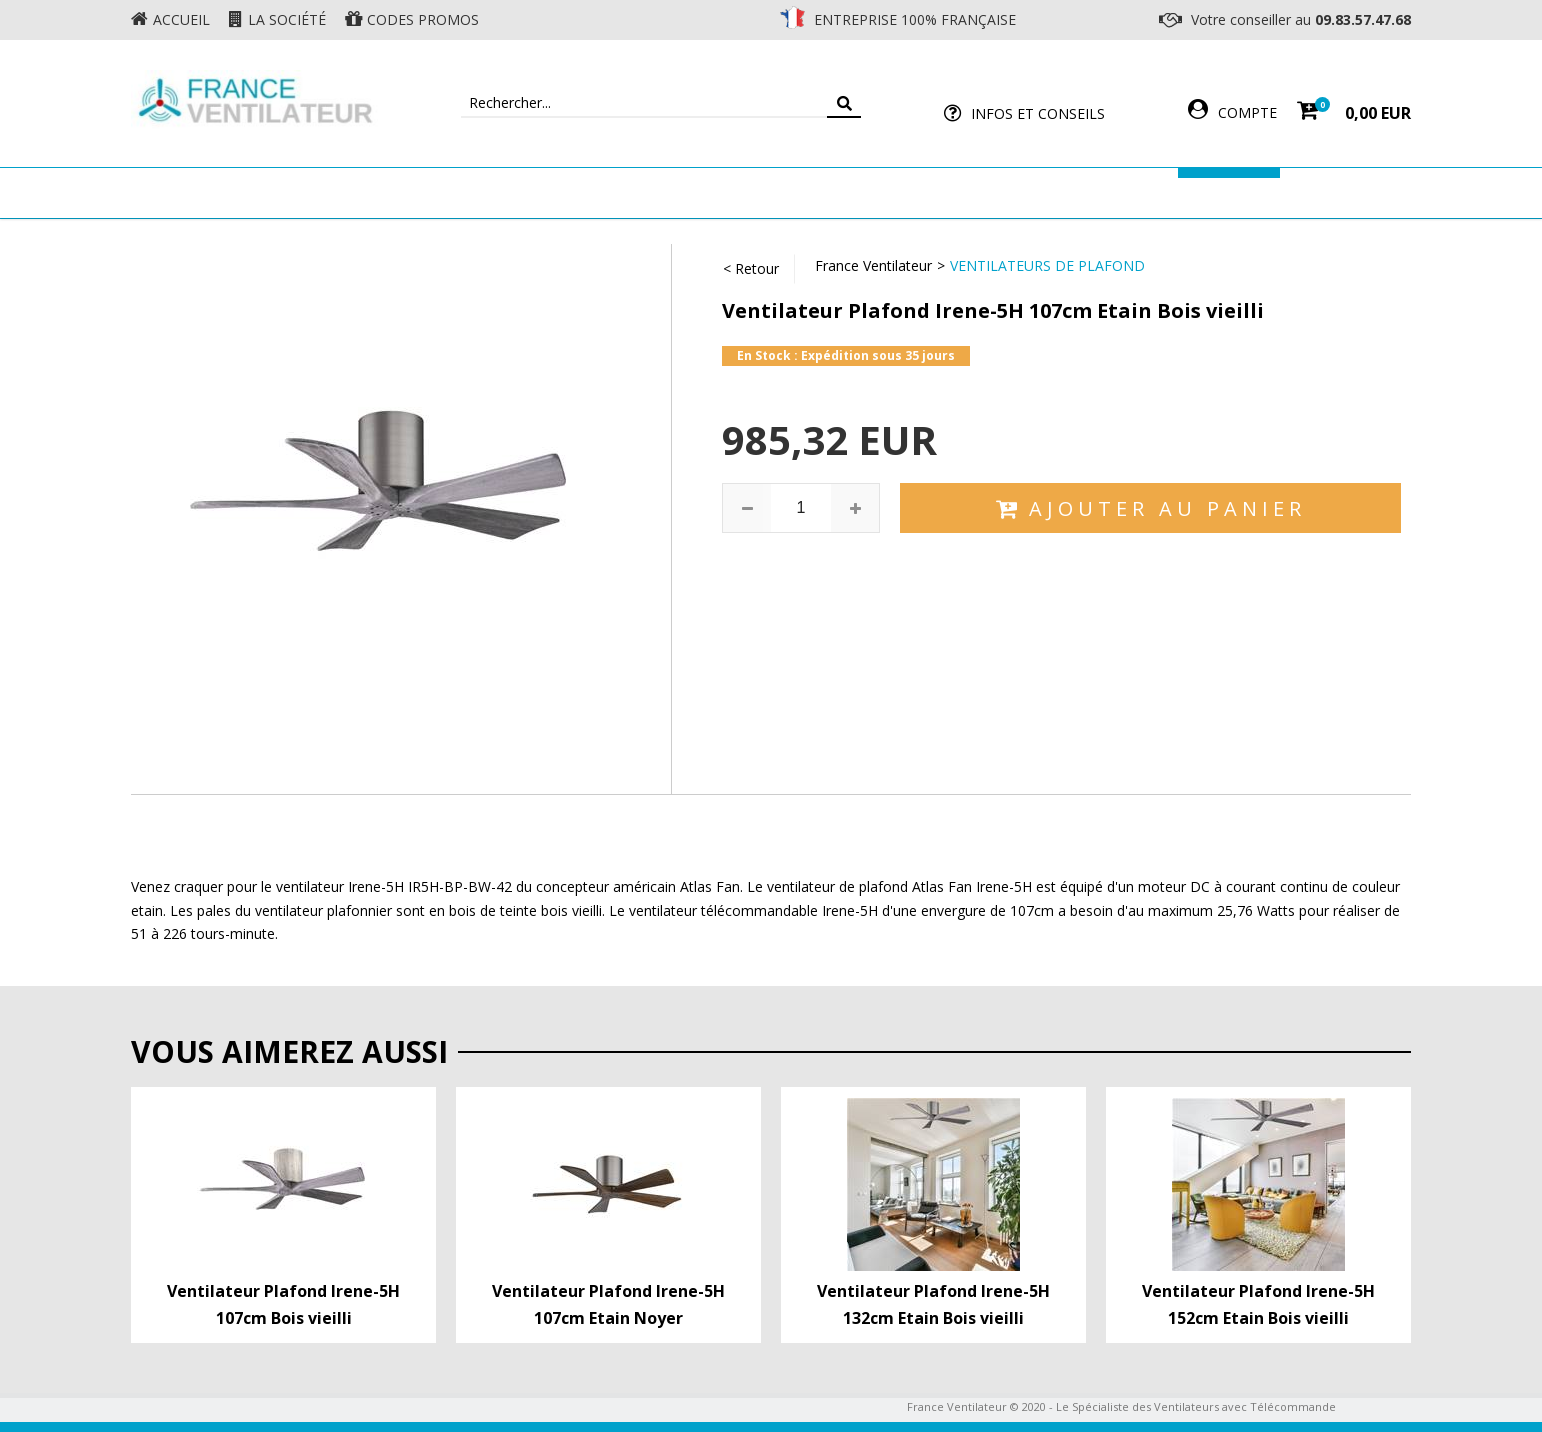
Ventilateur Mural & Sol (597, 192)
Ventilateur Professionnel (833, 192)
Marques (1229, 192)
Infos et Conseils (1038, 113)
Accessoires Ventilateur (1068, 192)
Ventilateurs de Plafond (1047, 265)
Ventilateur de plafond (373, 192)
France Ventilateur (873, 265)
